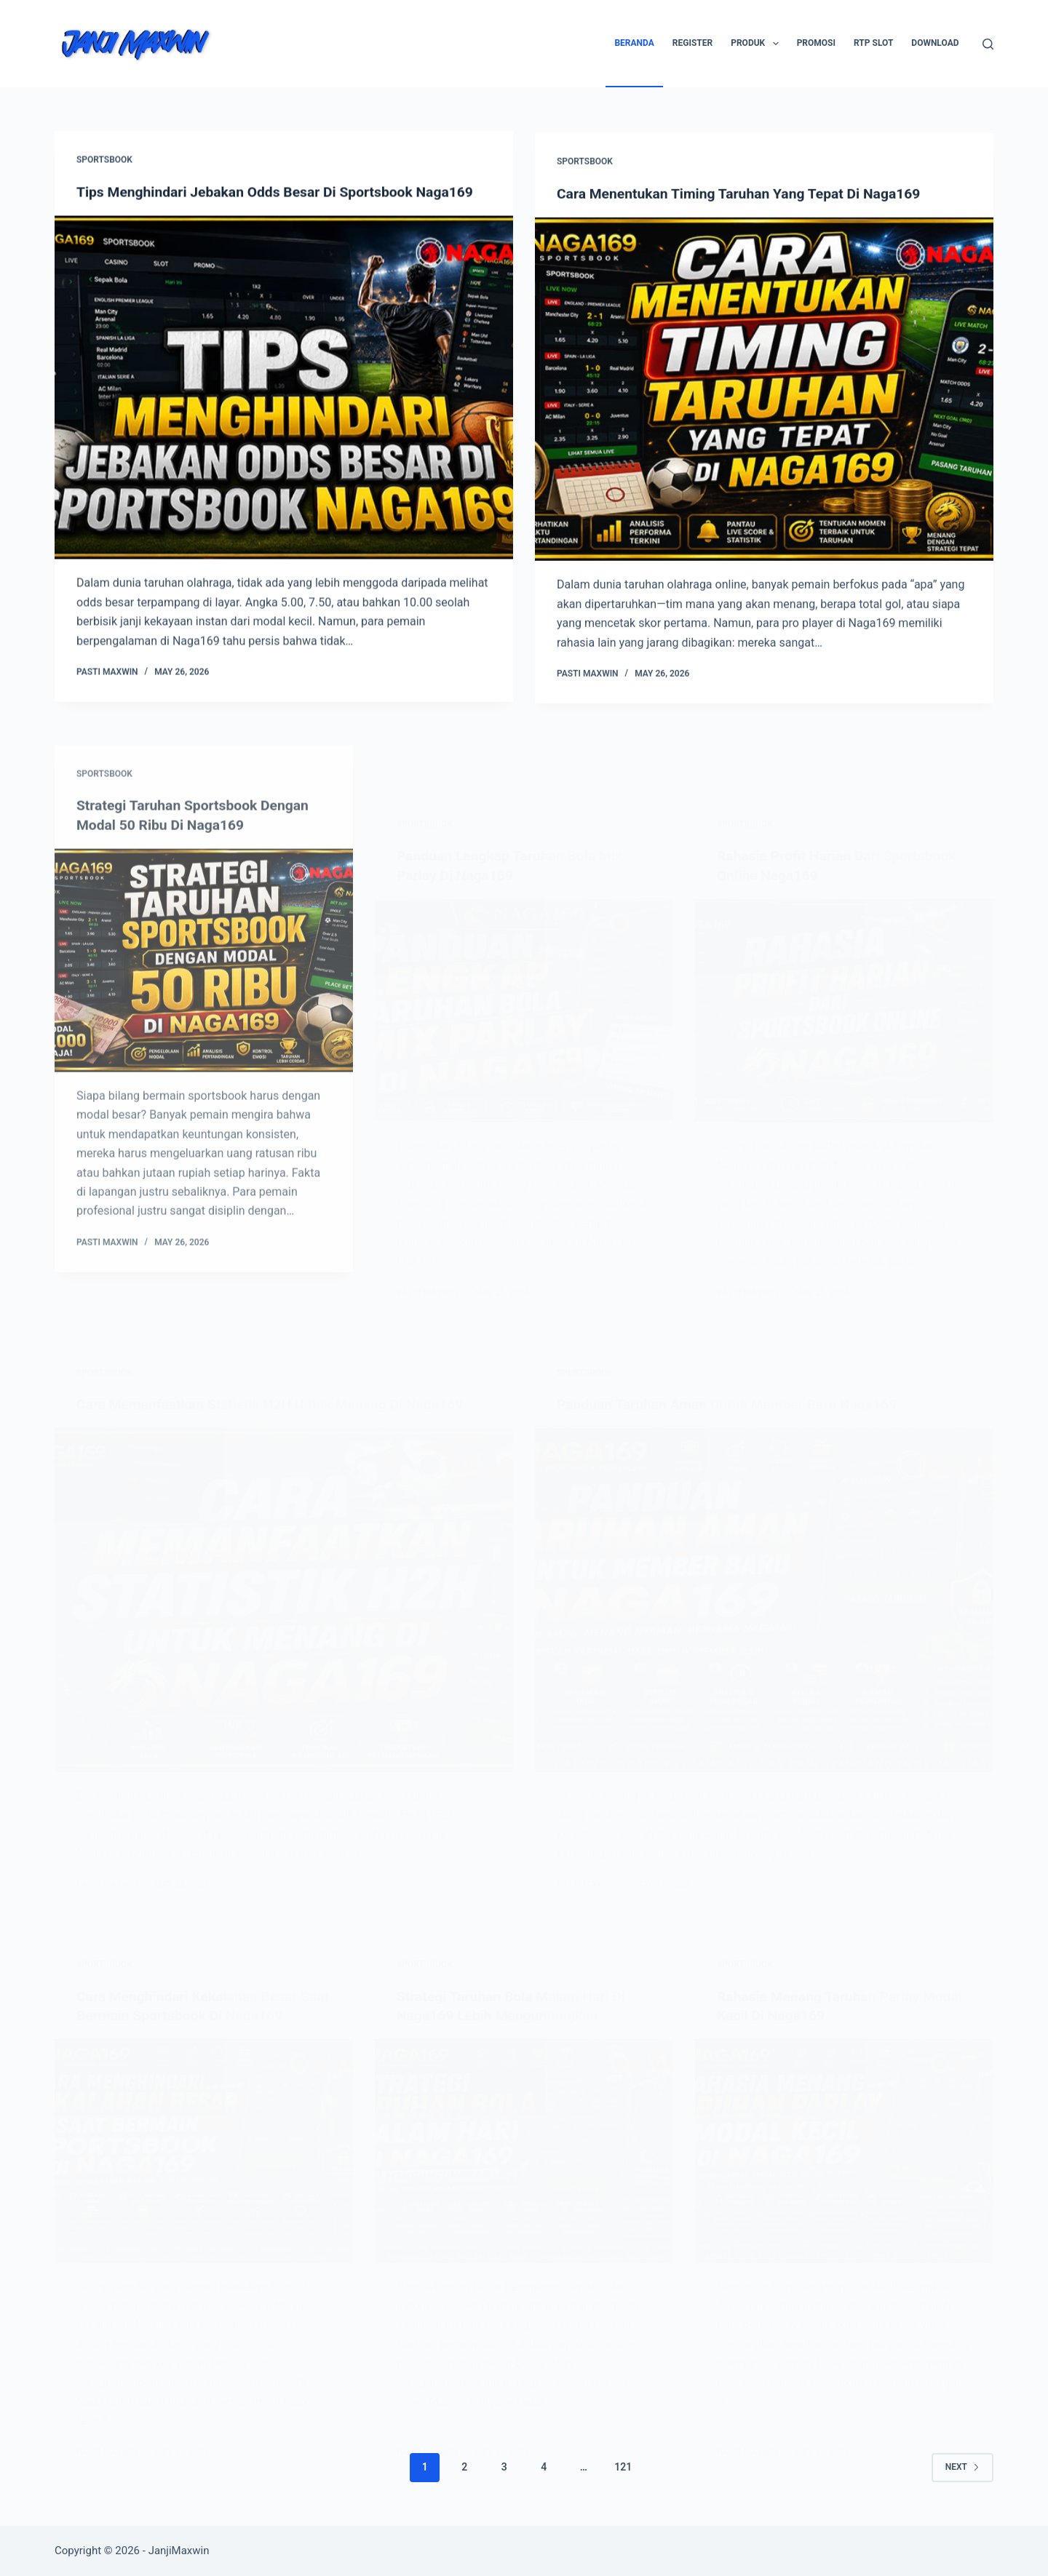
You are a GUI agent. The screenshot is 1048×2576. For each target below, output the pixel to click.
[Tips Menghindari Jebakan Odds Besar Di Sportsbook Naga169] (284, 389)
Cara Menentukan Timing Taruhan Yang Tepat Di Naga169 (745, 197)
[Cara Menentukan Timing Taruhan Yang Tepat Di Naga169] (764, 393)
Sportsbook (104, 161)
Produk (757, 43)
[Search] (987, 44)
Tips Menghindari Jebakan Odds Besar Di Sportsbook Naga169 (282, 193)
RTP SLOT (873, 43)
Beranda (634, 43)
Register (692, 43)
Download (934, 43)
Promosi (816, 43)
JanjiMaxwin (179, 2550)
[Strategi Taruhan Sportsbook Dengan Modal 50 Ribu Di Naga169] (204, 1002)
